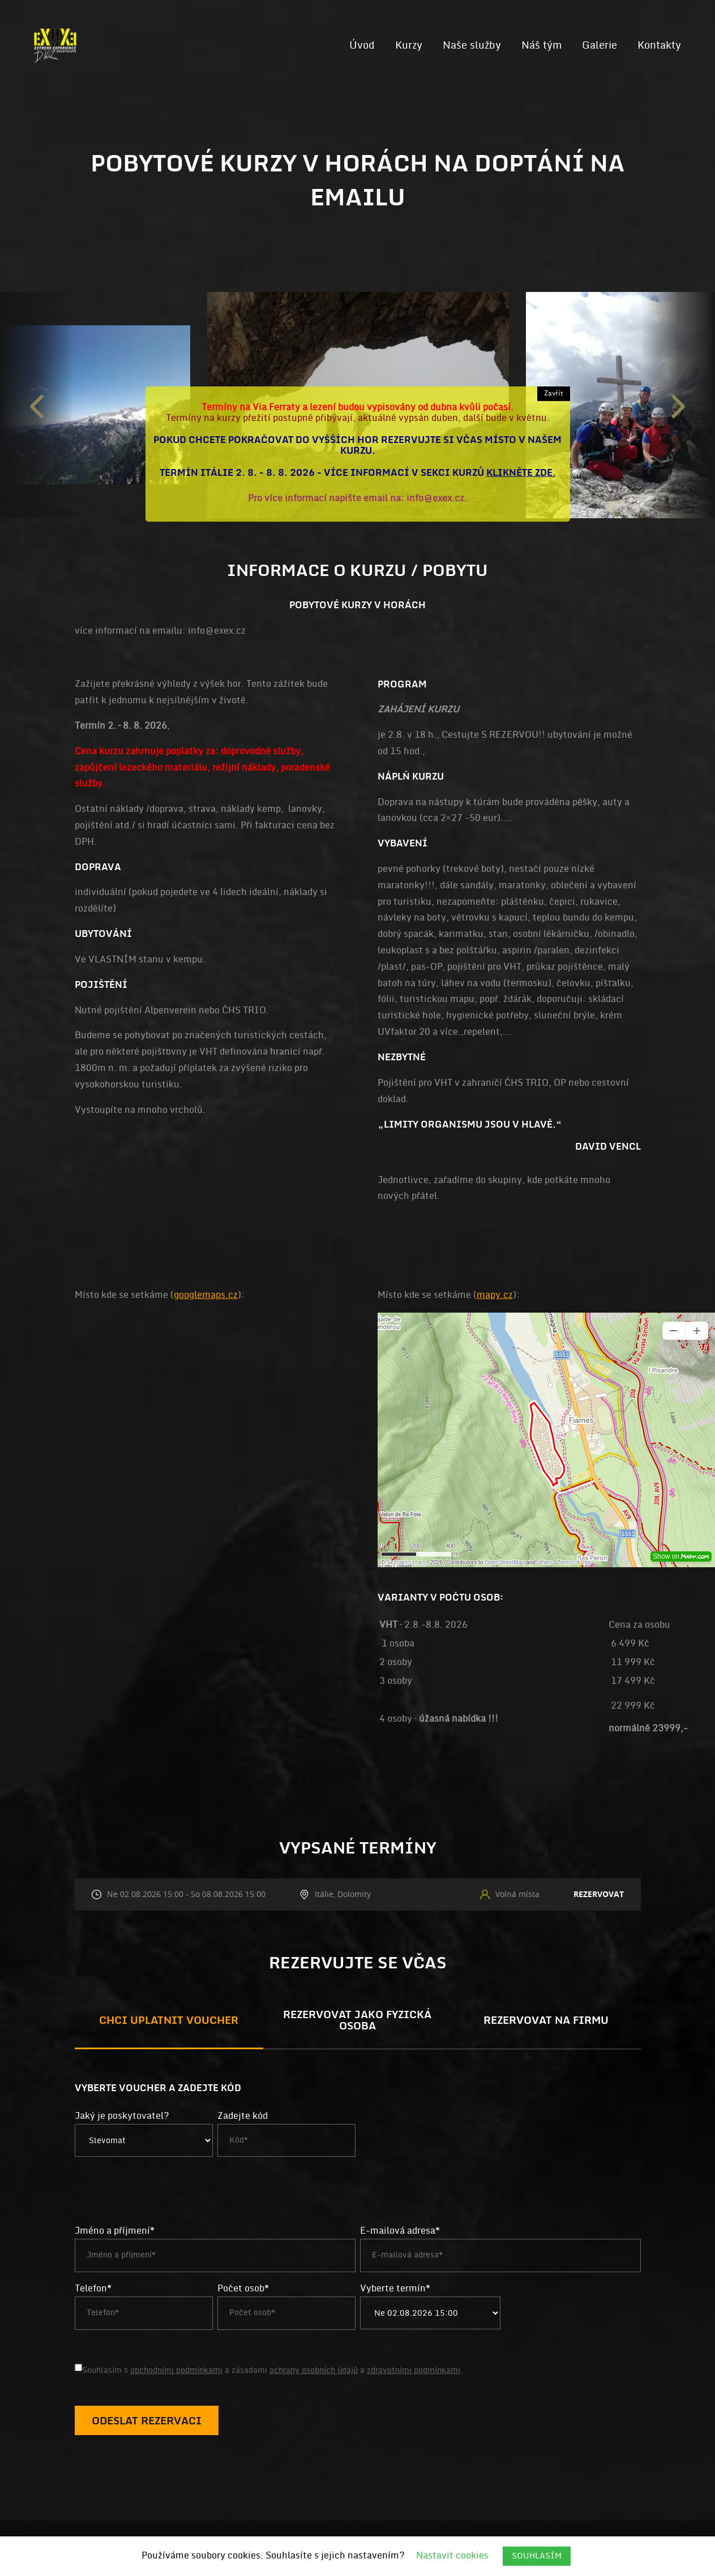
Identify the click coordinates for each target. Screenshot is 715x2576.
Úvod (362, 45)
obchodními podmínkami (176, 2370)
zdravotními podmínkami (413, 2370)
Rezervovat (598, 1894)
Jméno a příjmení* (115, 2231)
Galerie (599, 45)
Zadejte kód (242, 2116)
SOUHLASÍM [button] (537, 2556)
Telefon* (93, 2288)
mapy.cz (495, 1295)
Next (678, 404)
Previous (36, 404)
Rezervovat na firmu (546, 2021)
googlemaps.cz (206, 1295)
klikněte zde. (521, 473)
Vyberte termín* (395, 2288)
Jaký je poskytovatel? (122, 2116)
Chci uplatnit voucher (168, 2021)
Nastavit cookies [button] (452, 2555)
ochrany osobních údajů (313, 2370)
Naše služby (472, 45)
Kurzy (408, 45)
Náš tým (541, 45)
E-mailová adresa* (400, 2231)
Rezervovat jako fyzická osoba (357, 2021)
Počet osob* (243, 2288)
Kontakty (659, 45)
